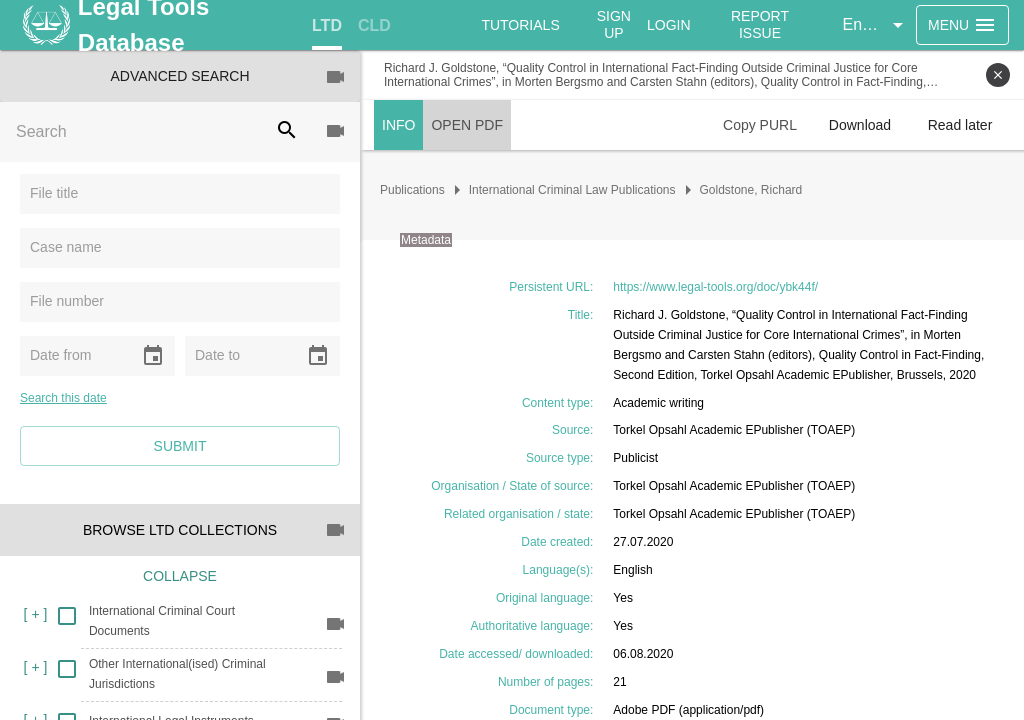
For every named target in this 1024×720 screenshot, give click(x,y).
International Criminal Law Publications (572, 190)
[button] (876, 25)
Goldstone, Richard (751, 190)
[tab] (327, 26)
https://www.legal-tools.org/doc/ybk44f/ (715, 287)
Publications (412, 190)
